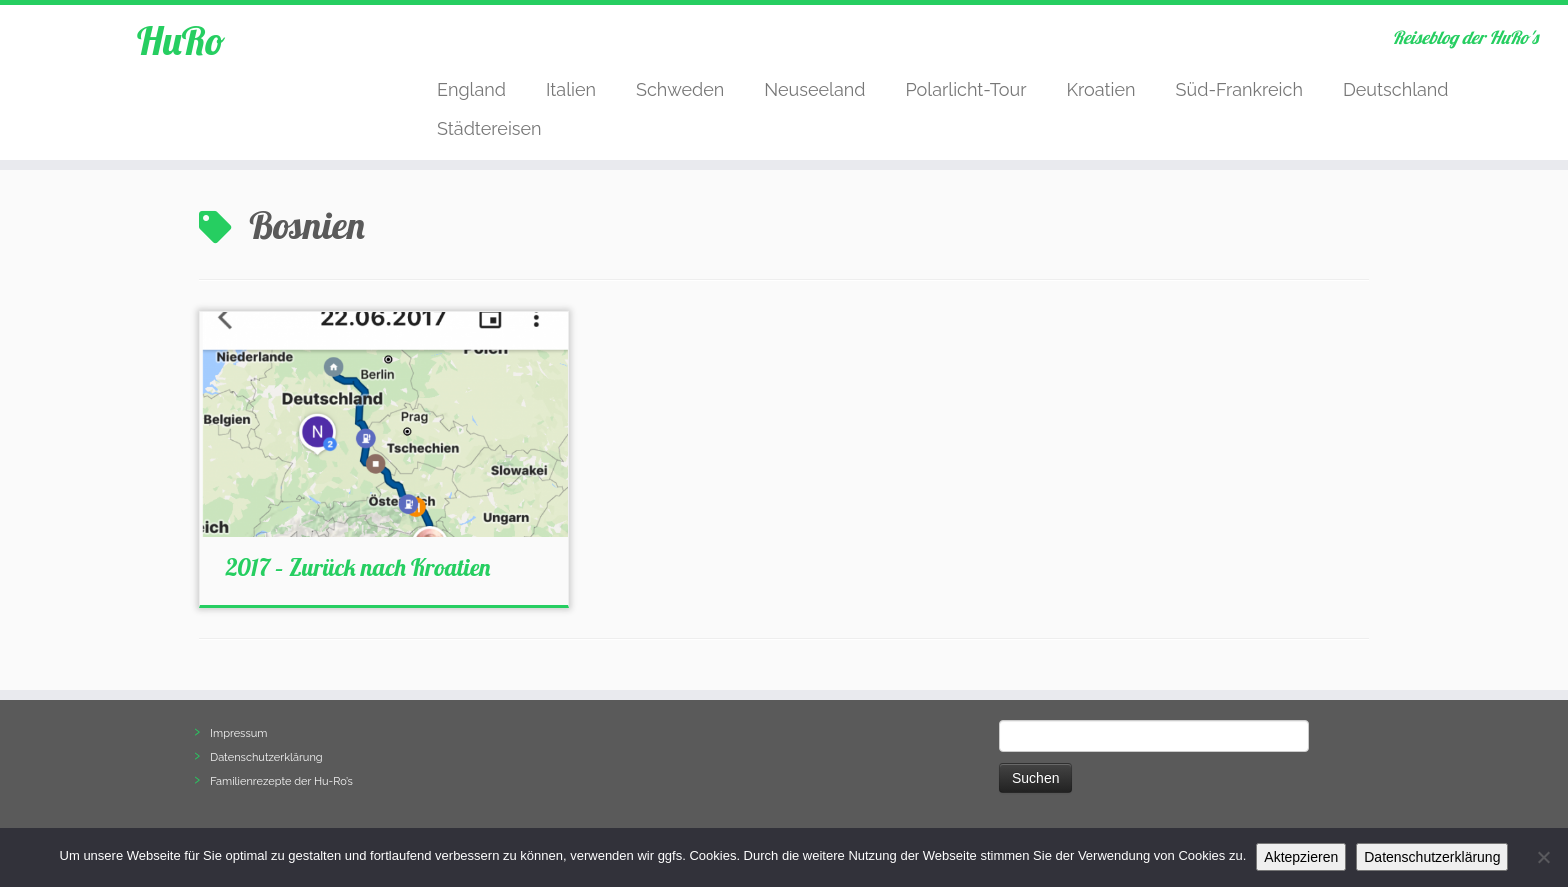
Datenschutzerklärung (266, 757)
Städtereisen (489, 128)
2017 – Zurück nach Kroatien (358, 567)
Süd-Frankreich (1239, 89)
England (471, 89)
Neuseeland (814, 89)
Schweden (680, 89)
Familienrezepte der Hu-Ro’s (281, 781)
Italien (571, 89)
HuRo (181, 40)
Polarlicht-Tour (966, 89)
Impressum (238, 733)
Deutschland (1396, 89)
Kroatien (1100, 89)
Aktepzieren (1301, 857)
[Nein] (1543, 857)
